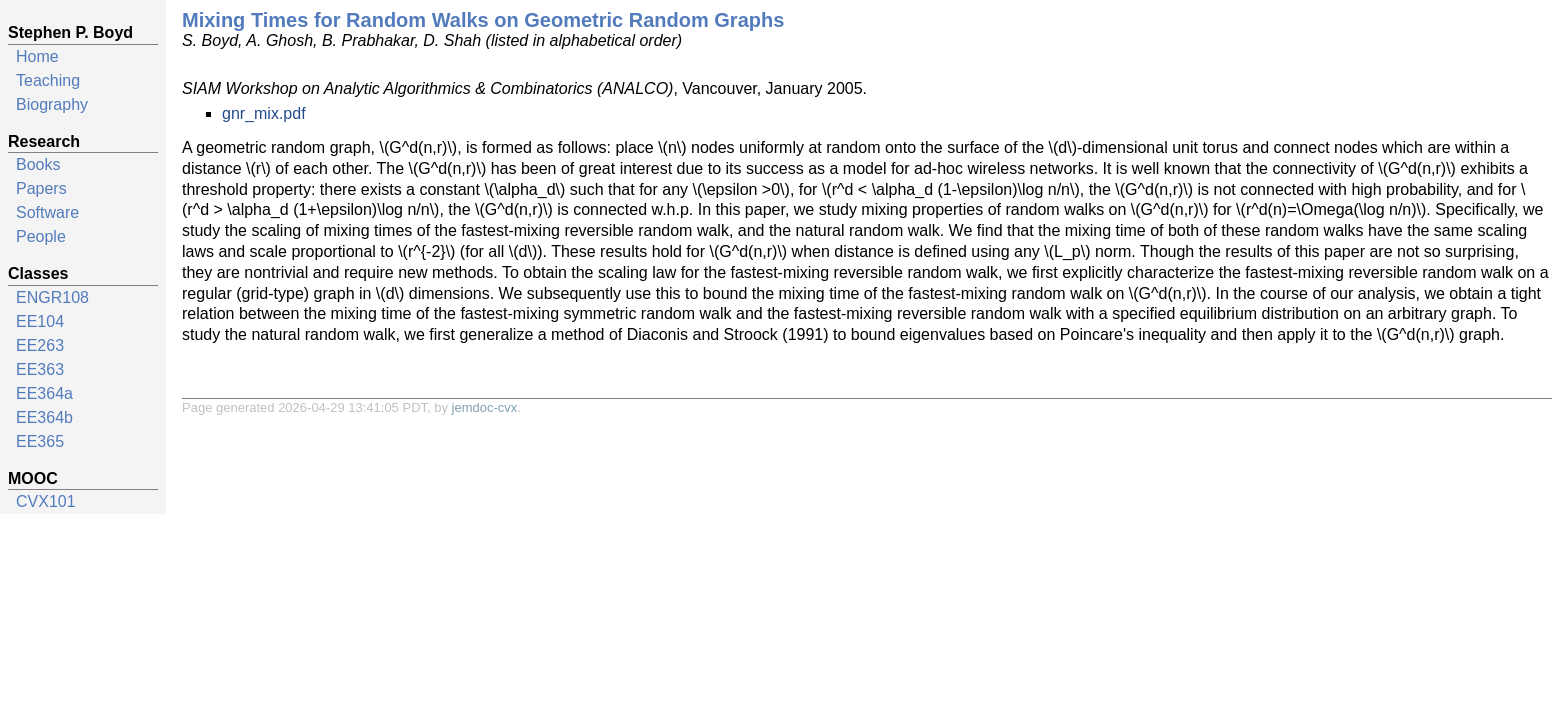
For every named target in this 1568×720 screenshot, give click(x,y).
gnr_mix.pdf (264, 113)
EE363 (40, 369)
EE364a (44, 393)
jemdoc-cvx (485, 407)
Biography (52, 104)
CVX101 (46, 501)
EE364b (44, 417)
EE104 (40, 321)
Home (37, 56)
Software (47, 212)
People (41, 236)
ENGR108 (52, 297)
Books (38, 164)
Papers (41, 188)
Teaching (48, 80)
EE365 (40, 441)
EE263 (40, 345)
